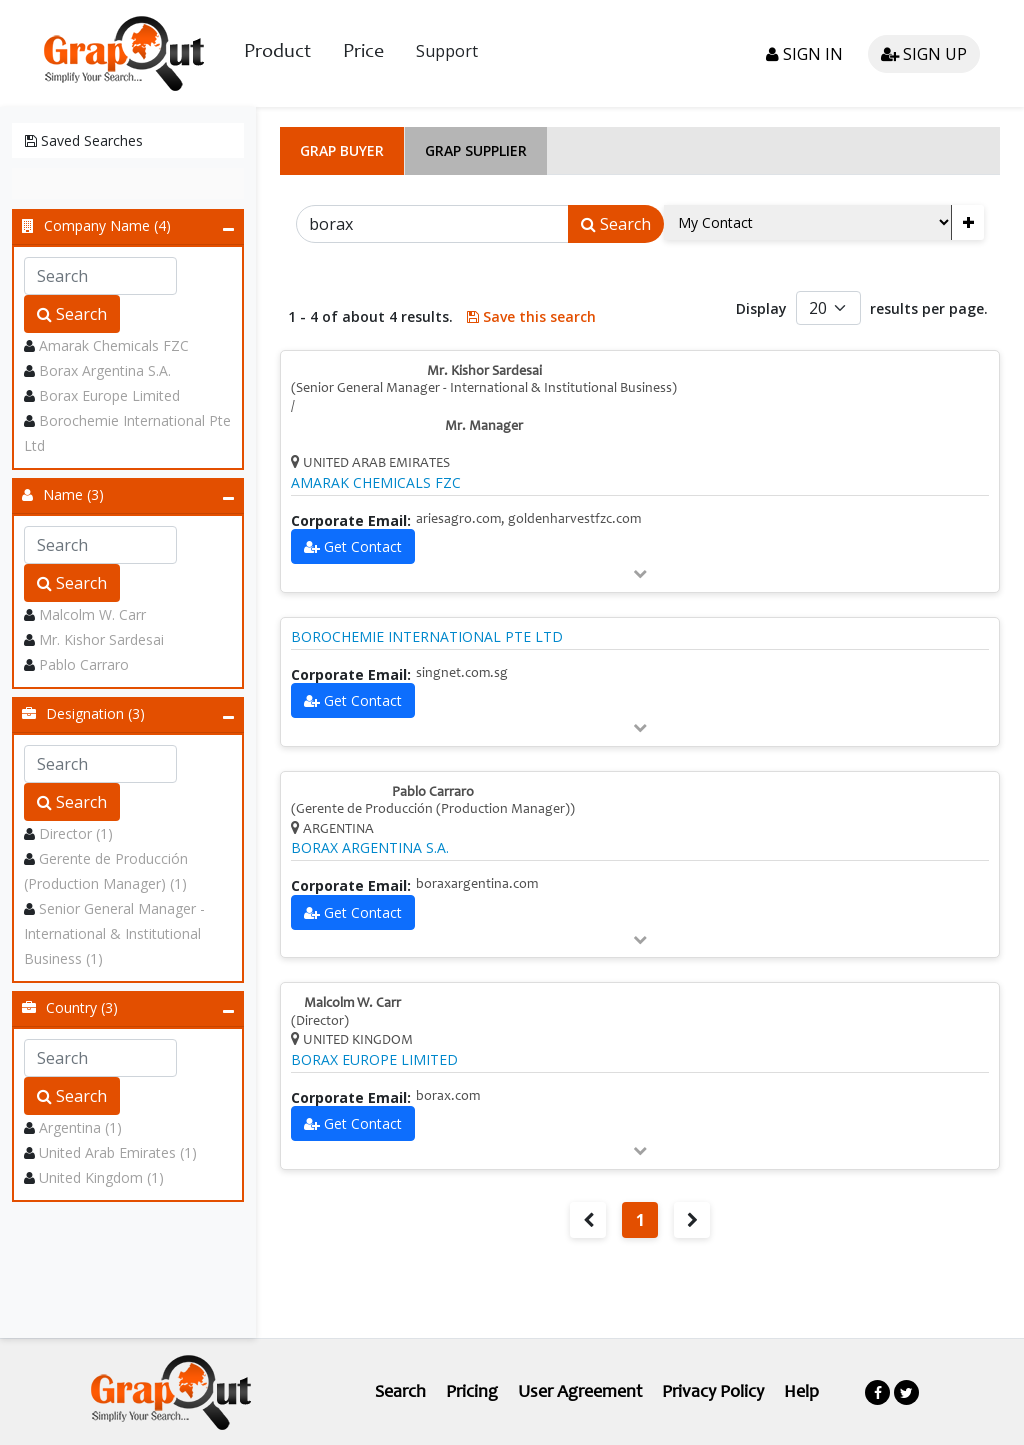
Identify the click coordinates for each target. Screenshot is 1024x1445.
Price (363, 53)
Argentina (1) (80, 1127)
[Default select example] (828, 308)
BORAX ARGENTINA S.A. (370, 848)
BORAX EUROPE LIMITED (374, 1060)
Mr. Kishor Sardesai (101, 639)
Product (277, 53)
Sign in (804, 54)
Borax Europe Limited (109, 395)
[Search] (432, 224)
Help (801, 1393)
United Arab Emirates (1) (118, 1152)
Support (447, 51)
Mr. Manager (484, 427)
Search (72, 314)
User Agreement (580, 1393)
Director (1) (76, 833)
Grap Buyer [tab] (342, 150)
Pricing (472, 1393)
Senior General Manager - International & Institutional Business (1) (114, 933)
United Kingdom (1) (101, 1177)
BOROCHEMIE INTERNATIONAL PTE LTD (427, 637)
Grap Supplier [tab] (476, 150)
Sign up (924, 54)
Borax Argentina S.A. (105, 370)
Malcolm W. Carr (92, 614)
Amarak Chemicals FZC (114, 345)
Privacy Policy (713, 1393)
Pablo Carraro (84, 664)
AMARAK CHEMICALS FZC (376, 483)
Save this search (531, 316)
